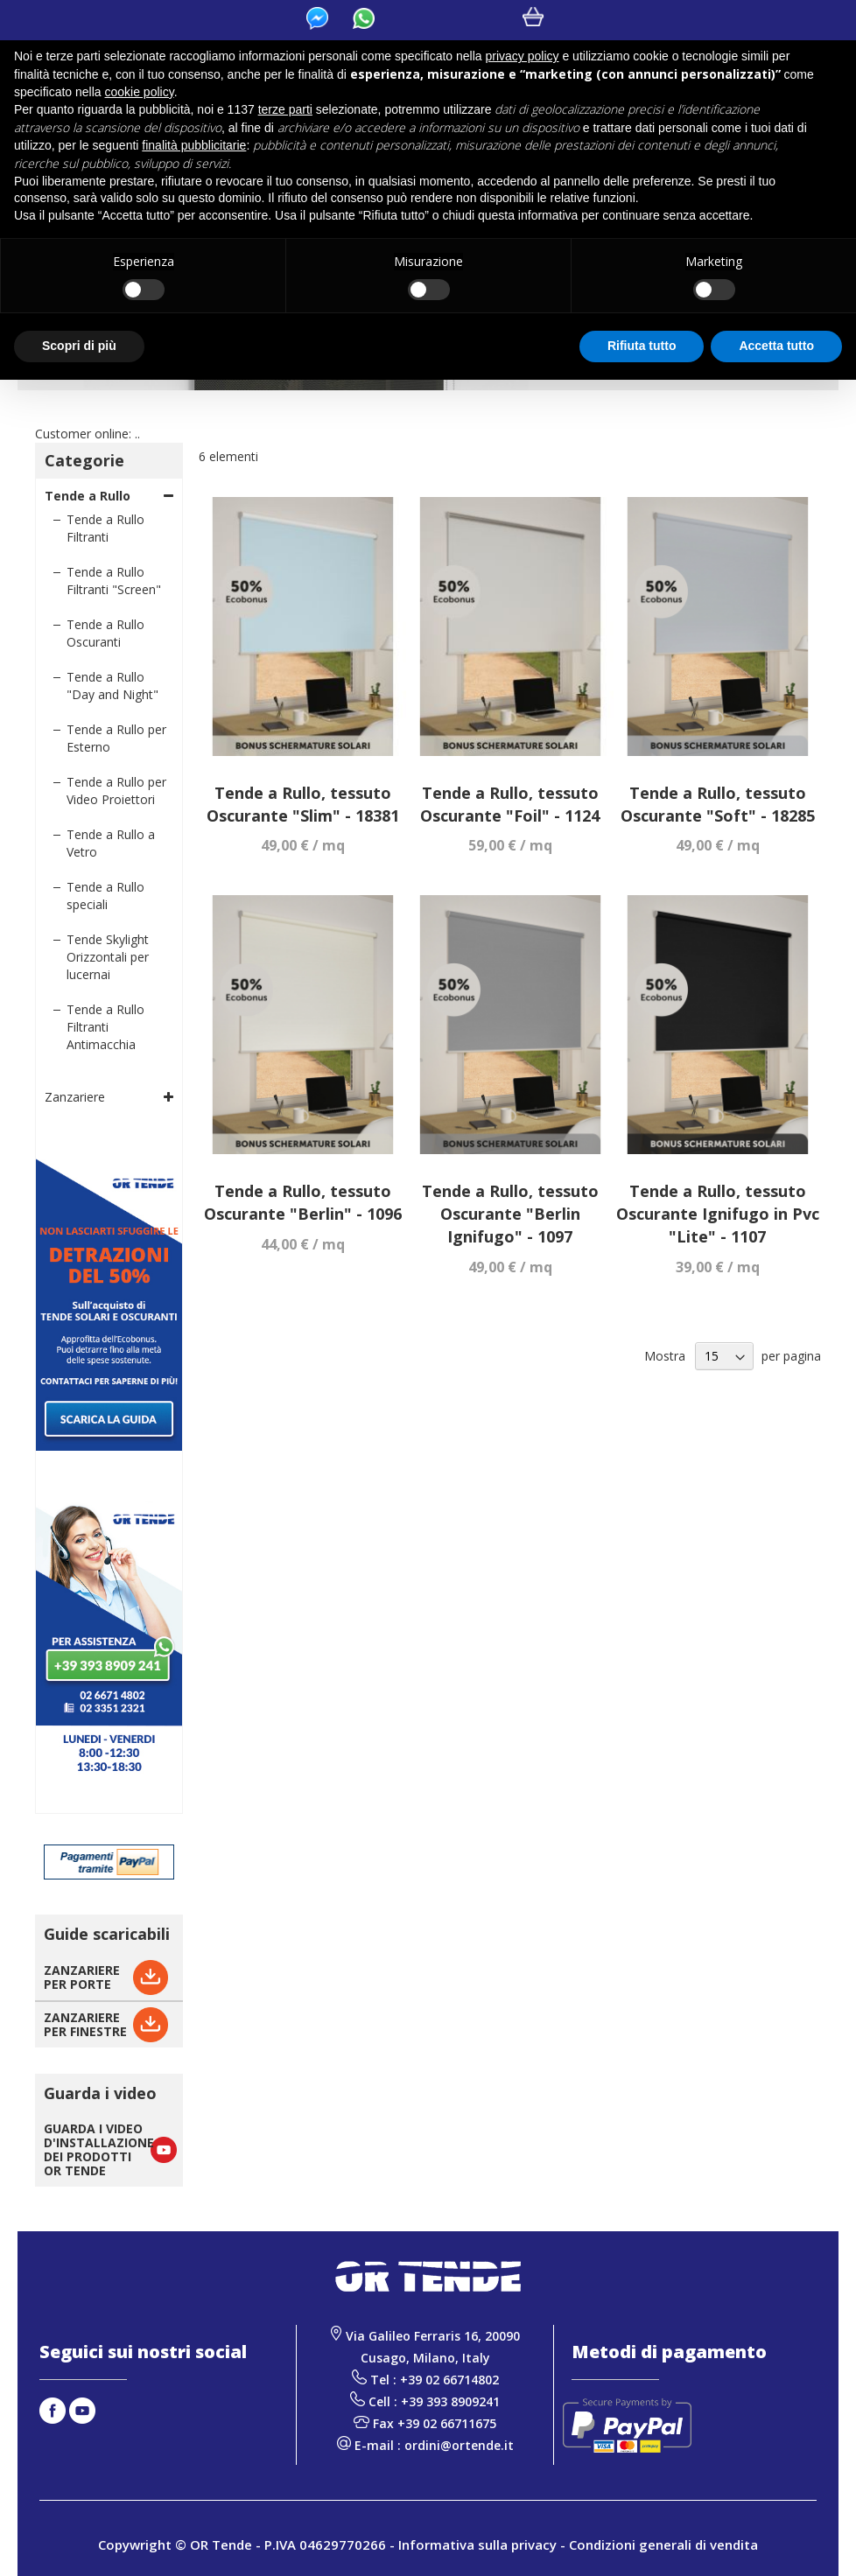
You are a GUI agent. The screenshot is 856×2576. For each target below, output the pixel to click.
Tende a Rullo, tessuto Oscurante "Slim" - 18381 (303, 804)
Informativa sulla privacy (477, 2544)
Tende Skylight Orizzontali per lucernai (108, 957)
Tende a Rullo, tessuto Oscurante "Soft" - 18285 (718, 804)
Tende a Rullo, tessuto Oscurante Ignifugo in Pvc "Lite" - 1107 (717, 1213)
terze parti (285, 109)
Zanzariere (75, 1096)
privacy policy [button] (522, 56)
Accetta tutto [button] (776, 346)
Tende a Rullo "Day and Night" (112, 685)
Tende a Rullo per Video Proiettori (116, 791)
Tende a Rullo (87, 495)
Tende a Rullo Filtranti (105, 528)
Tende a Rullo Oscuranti (105, 633)
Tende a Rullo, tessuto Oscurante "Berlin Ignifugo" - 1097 (510, 1213)
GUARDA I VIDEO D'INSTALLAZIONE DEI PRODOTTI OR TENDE (99, 2149)
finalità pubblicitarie (194, 145)
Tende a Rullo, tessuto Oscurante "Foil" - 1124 (510, 804)
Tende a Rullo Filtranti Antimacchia (105, 1027)
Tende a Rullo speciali (105, 895)
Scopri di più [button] (79, 346)
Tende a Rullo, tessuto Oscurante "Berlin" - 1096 (303, 1202)
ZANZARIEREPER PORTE (82, 1977)
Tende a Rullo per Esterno (116, 738)
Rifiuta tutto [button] (642, 346)
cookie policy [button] (139, 92)
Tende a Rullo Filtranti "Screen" (114, 581)
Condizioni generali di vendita (663, 2544)
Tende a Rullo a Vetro (111, 843)
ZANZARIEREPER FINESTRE (85, 2024)
